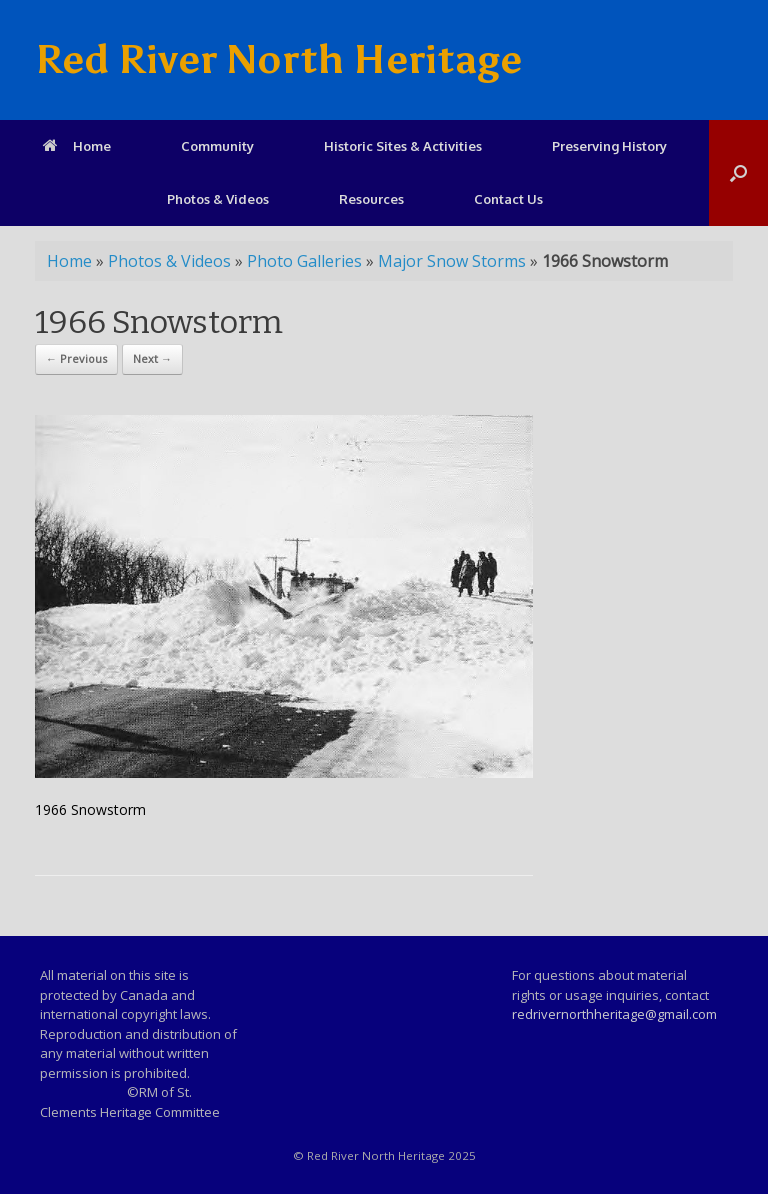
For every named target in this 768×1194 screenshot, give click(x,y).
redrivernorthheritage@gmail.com (614, 1014)
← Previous (76, 358)
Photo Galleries (304, 261)
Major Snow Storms (452, 261)
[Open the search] (738, 173)
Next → (152, 358)
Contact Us (508, 199)
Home (77, 146)
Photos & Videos (218, 199)
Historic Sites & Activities (403, 146)
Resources (371, 199)
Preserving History (609, 146)
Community (217, 146)
